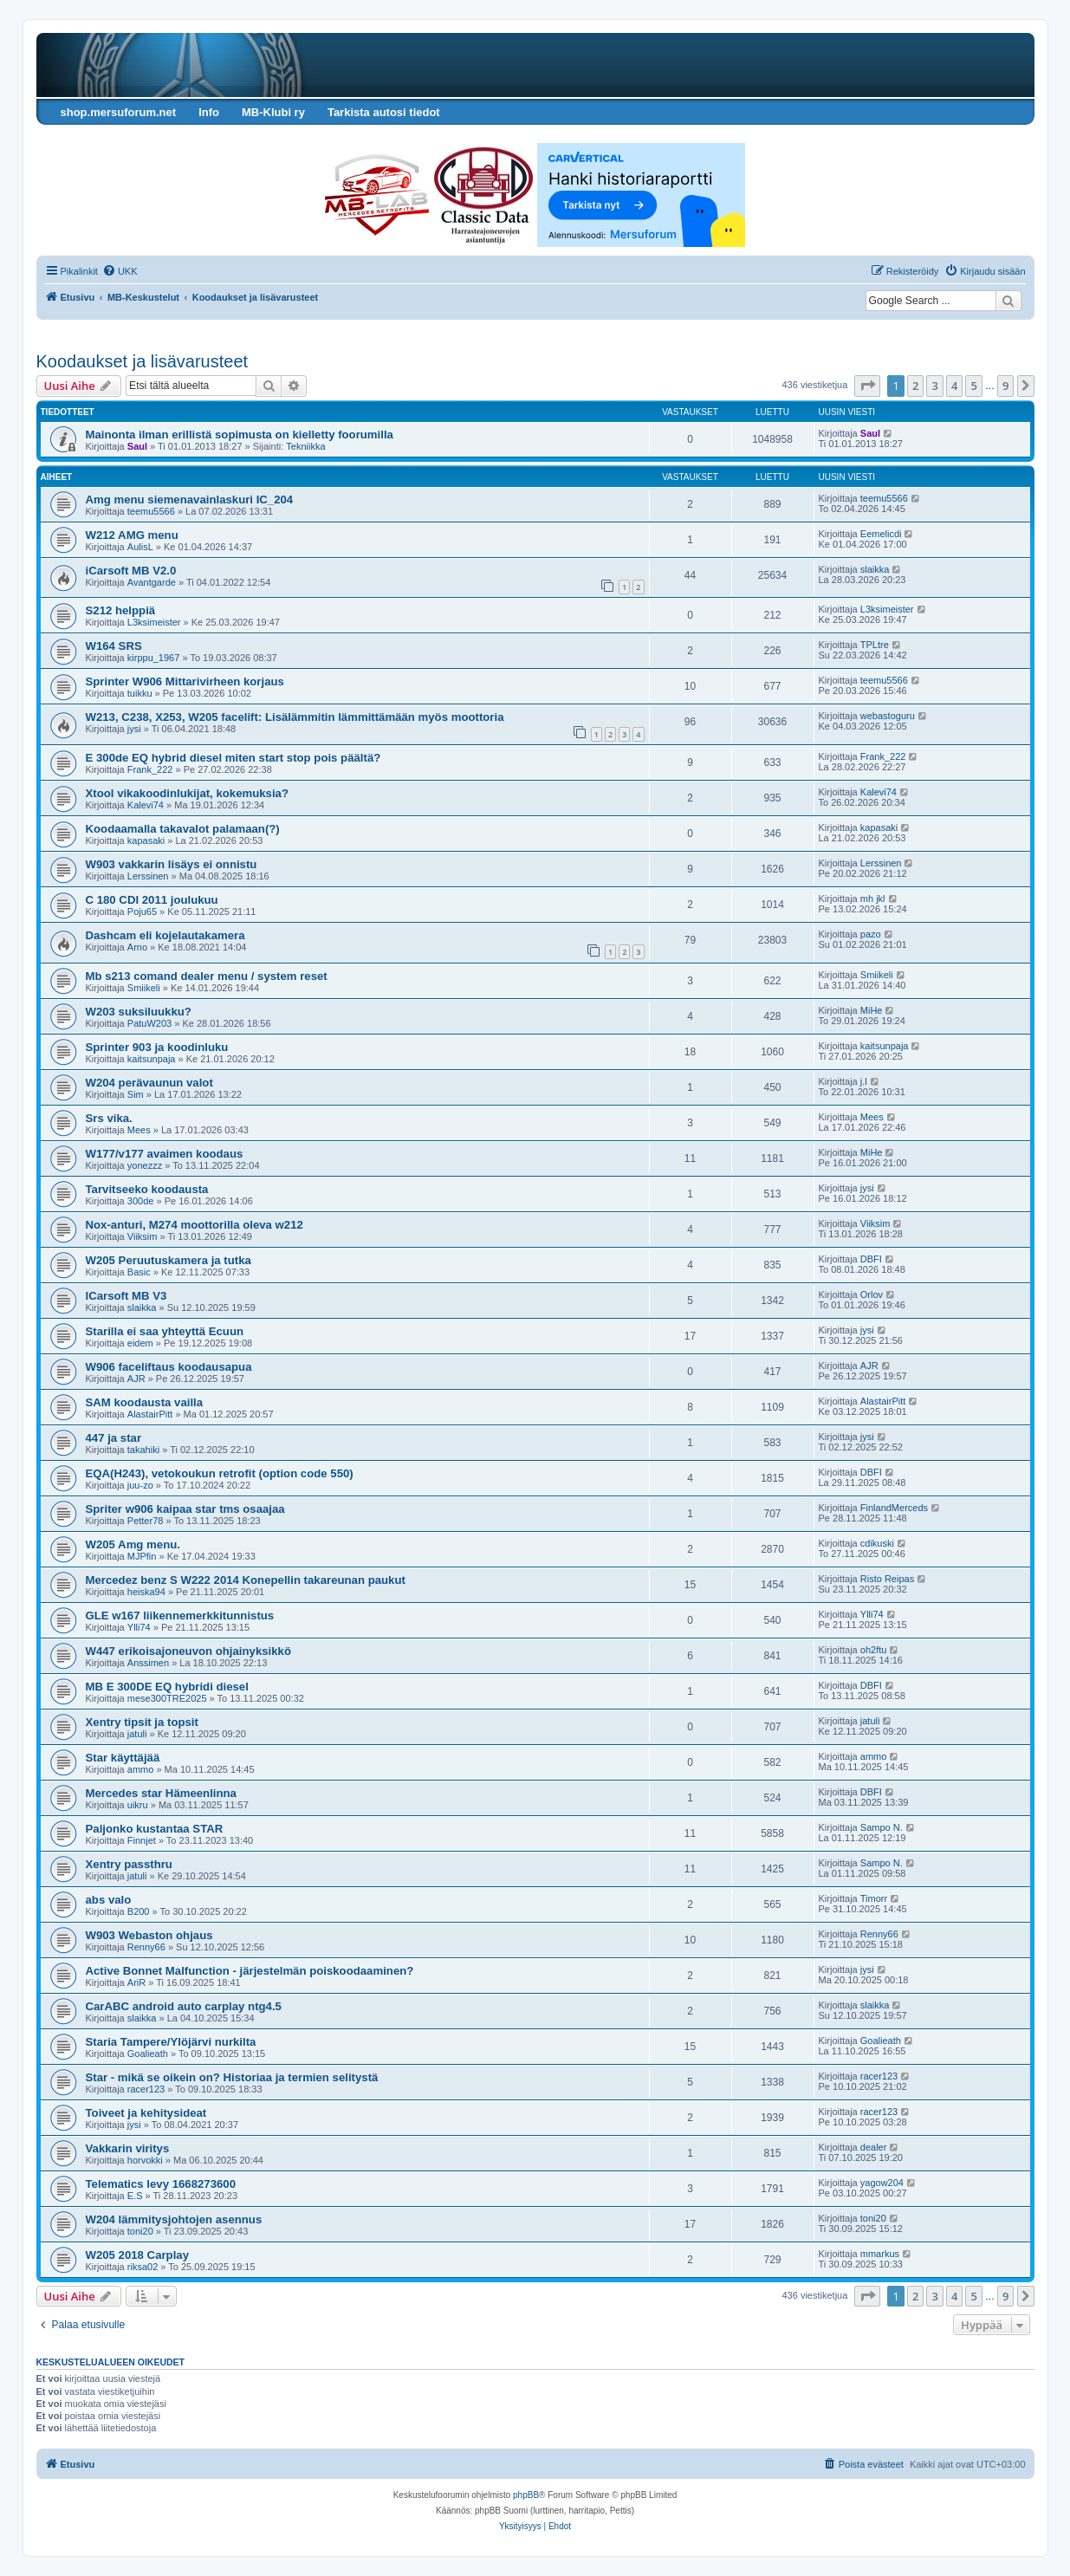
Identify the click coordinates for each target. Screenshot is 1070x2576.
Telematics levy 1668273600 (161, 2183)
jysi (134, 728)
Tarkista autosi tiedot (383, 112)
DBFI (871, 1259)
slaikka (875, 569)
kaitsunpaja (151, 1059)
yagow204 (882, 2182)
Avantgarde (151, 582)
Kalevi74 (145, 805)
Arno (137, 947)
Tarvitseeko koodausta (147, 1189)
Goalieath (147, 2053)
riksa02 (142, 2266)
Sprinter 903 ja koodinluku (157, 1047)
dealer (873, 2147)
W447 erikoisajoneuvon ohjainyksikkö (188, 1651)
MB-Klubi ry (273, 112)
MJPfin (142, 1556)
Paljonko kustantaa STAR (155, 1828)
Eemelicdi (881, 534)
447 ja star (114, 1437)
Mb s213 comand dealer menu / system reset (206, 976)
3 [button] (934, 385)
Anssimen (148, 1663)
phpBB (526, 2495)
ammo (140, 1769)
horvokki (145, 2160)
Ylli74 (139, 1627)
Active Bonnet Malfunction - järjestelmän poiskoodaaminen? (250, 1970)
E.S (135, 2195)
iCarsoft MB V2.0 (131, 570)
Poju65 (142, 911)
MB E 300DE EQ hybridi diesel (167, 1686)
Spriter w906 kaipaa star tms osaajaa (185, 1508)
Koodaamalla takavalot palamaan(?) (183, 828)
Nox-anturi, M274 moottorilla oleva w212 (194, 1224)
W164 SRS (114, 645)
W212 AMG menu (132, 535)
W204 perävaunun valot (149, 1082)
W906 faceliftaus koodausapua (169, 1366)
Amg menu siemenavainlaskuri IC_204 (190, 499)
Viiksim (142, 1236)
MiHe (871, 1010)
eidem (140, 1343)
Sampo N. (881, 1827)
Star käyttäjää (123, 1757)
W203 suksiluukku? (138, 1011)
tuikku (139, 693)
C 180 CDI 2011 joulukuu (152, 899)
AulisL (140, 547)
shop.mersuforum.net (119, 112)
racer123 (146, 2089)
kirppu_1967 (153, 657)
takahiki (143, 1449)
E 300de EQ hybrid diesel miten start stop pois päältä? (233, 757)
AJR (136, 1378)
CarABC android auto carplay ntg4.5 (184, 2006)
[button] (867, 385)
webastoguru (887, 716)
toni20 (140, 2231)
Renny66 (146, 1947)
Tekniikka (305, 446)
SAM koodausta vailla (145, 1402)
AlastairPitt (150, 1414)
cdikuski (877, 1543)
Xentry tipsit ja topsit (142, 1722)
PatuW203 (149, 1023)
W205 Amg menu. (133, 1544)
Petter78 (145, 1520)
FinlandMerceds (894, 1507)
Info (208, 112)
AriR (136, 1982)
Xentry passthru (129, 1864)
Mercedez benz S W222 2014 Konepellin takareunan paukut (245, 1580)
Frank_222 (150, 769)
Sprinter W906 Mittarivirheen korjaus (185, 681)
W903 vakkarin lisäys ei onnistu (171, 864)
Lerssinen (148, 876)
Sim (135, 1094)
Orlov (871, 1294)
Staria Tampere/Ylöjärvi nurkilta (171, 2041)
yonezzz (144, 1165)
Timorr (873, 1898)
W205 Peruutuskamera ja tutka (168, 1260)
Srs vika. (109, 1118)
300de (140, 1201)
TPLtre (874, 644)
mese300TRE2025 (167, 1698)
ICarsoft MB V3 (126, 1295)
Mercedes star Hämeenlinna (161, 1793)
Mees (139, 1130)
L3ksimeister (154, 622)
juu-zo (140, 1485)
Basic (139, 1272)
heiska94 (146, 1591)
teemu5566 (151, 511)
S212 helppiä (121, 610)
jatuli (137, 1734)
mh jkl (872, 898)
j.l (863, 1081)
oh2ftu (873, 1650)
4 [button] (954, 385)
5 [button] (973, 385)
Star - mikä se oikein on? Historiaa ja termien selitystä (232, 2077)
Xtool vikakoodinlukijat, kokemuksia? (187, 793)
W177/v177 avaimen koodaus (164, 1153)
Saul (137, 446)
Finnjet (141, 1840)
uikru (137, 1805)
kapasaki (146, 840)
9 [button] (1005, 385)
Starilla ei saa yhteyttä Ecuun (165, 1331)
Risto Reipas (887, 1579)
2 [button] (915, 385)
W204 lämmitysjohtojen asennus (174, 2219)
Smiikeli (143, 988)
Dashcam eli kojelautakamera (165, 935)
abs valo (109, 1899)
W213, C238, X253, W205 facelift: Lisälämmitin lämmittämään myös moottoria (295, 717)
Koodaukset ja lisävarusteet (142, 361)
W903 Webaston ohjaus (149, 1935)
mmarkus (879, 2253)
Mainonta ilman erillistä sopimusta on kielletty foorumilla (239, 434)
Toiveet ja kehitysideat (146, 2112)
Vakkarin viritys (128, 2148)
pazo (870, 934)
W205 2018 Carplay (138, 2254)
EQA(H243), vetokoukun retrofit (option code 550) (219, 1473)
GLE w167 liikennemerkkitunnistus (180, 1615)
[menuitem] (120, 271)
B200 (138, 1911)
